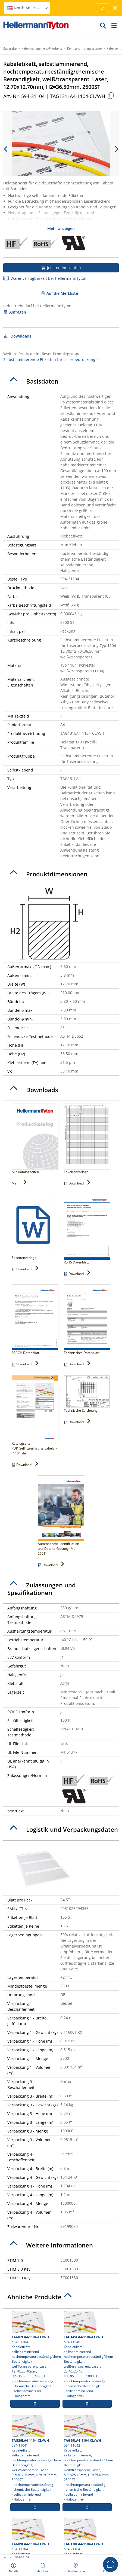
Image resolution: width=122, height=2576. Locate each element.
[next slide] (116, 149)
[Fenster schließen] (115, 8)
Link (64, 1743)
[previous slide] (6, 149)
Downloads (17, 336)
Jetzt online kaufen (61, 267)
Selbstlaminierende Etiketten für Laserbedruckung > (51, 359)
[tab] (61, 381)
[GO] (103, 25)
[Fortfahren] (102, 8)
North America (27, 7)
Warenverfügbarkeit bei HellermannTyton (44, 278)
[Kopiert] (111, 95)
